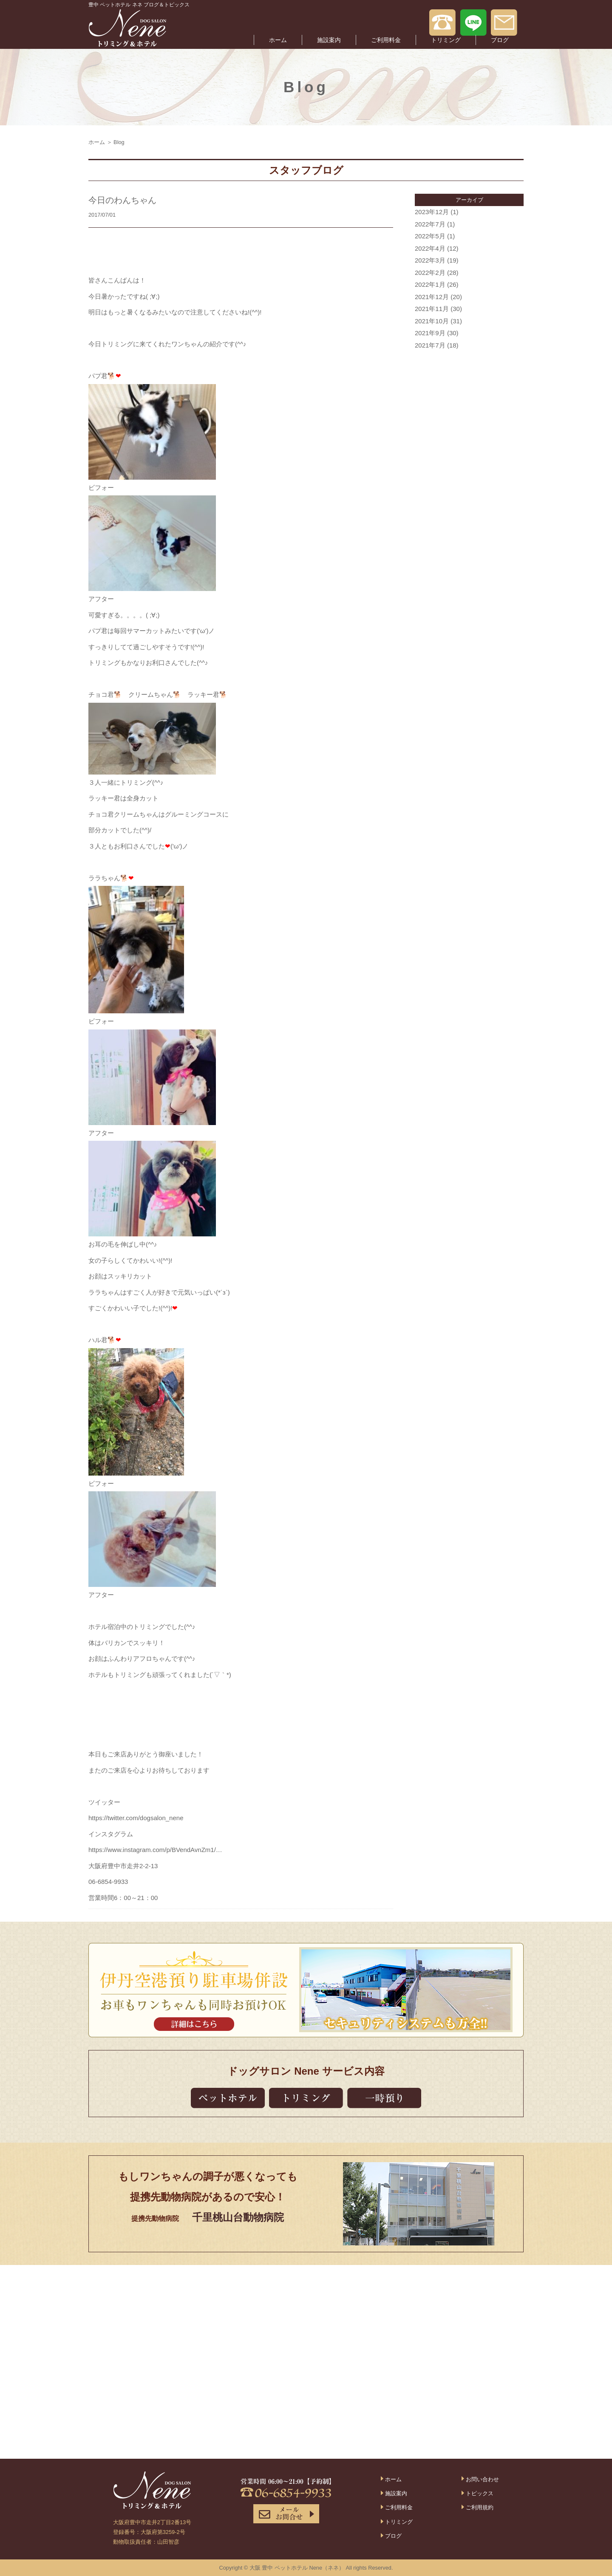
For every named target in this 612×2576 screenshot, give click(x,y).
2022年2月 (430, 272)
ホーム (278, 40)
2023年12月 (432, 211)
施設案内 (329, 40)
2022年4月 (430, 248)
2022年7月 (430, 224)
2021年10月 (432, 321)
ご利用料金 (386, 40)
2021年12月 (432, 296)
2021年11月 (432, 308)
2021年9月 (430, 332)
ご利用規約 (479, 2507)
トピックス (479, 2493)
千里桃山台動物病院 (238, 2217)
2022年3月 (430, 260)
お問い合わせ (482, 2479)
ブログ (500, 40)
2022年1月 (430, 284)
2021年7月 (430, 345)
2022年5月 (430, 236)
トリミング (446, 40)
